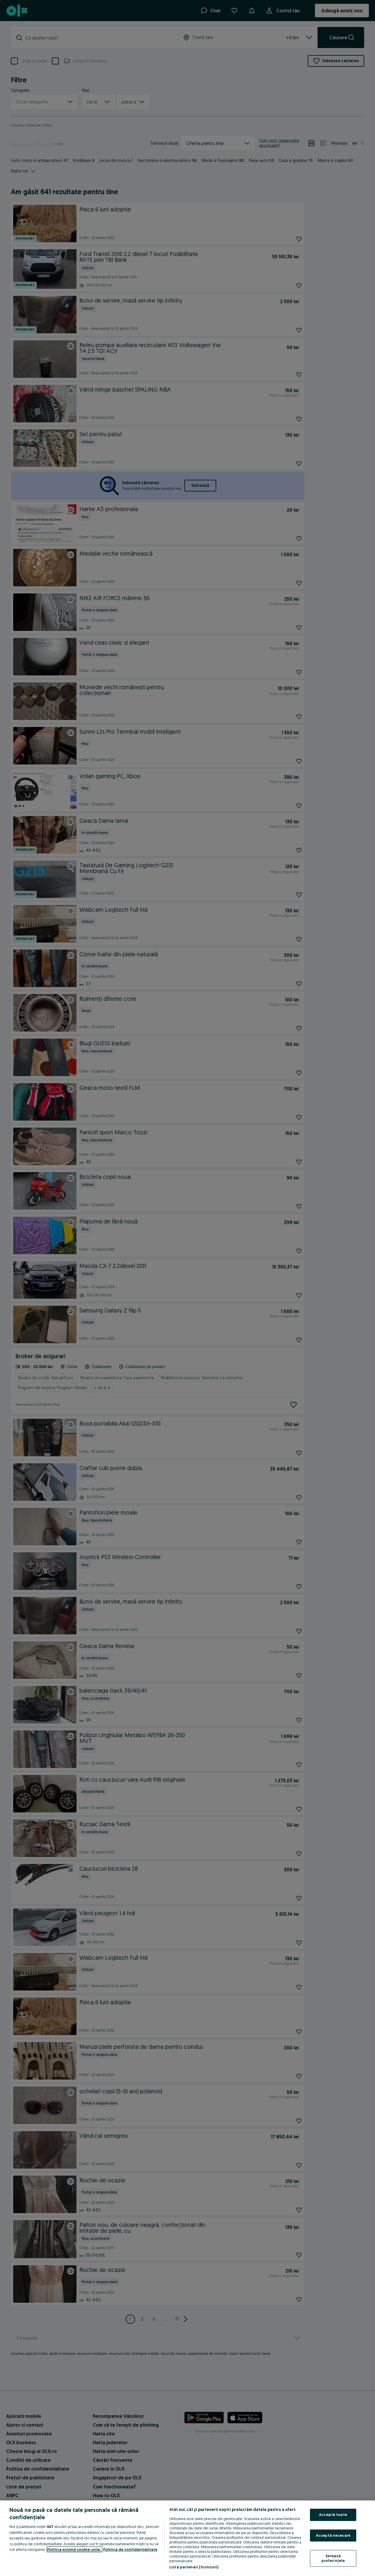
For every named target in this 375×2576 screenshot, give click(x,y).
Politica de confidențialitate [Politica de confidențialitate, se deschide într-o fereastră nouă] (130, 2549)
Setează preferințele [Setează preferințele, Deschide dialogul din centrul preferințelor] (333, 2558)
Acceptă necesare (333, 2535)
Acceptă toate (333, 2514)
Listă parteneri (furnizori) (194, 2567)
